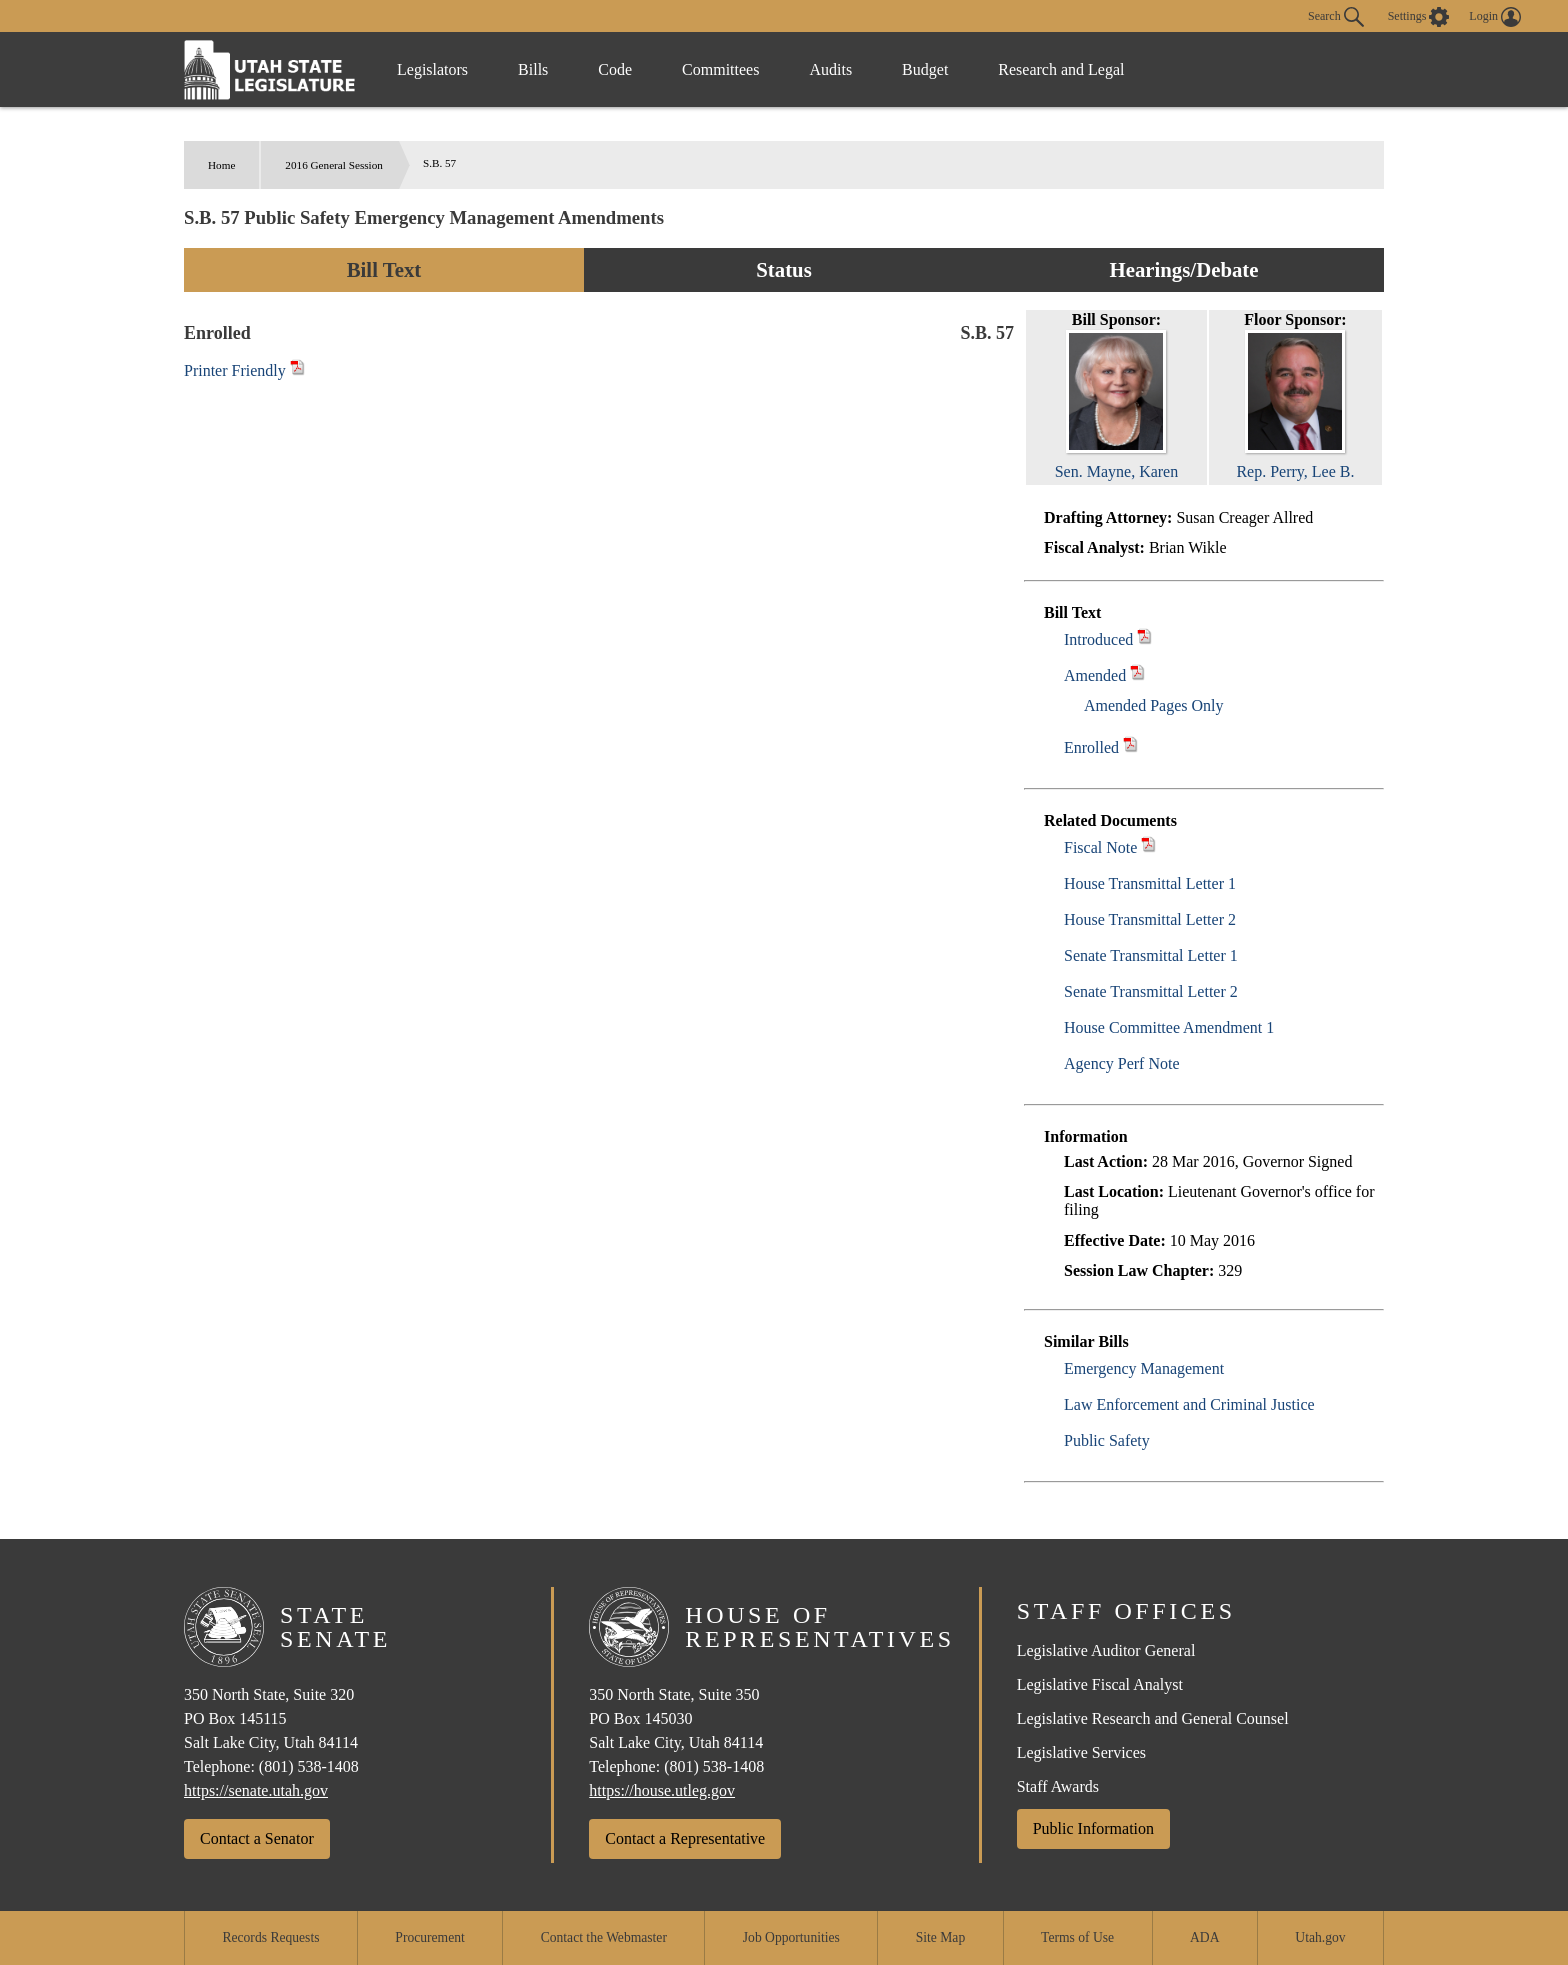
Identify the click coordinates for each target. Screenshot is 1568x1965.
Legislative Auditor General (1106, 1650)
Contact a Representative (685, 1838)
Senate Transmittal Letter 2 (1151, 991)
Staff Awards (1058, 1786)
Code (615, 69)
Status (783, 269)
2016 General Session (334, 165)
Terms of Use (1077, 1937)
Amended (1095, 675)
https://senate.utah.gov (256, 1790)
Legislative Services (1081, 1752)
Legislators (432, 69)
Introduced (1098, 639)
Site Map (940, 1937)
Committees (720, 69)
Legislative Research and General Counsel (1153, 1718)
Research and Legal (1061, 69)
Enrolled (1091, 747)
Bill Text (384, 269)
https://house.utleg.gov (662, 1790)
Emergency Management (1144, 1368)
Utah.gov (1320, 1937)
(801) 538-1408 (309, 1766)
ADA (1204, 1937)
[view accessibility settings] (1419, 17)
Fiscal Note (1100, 847)
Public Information (1093, 1828)
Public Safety (1107, 1440)
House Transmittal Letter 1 (1150, 883)
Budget (925, 69)
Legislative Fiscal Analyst (1100, 1684)
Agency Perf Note (1122, 1063)
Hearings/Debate (1183, 269)
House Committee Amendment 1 (1169, 1027)
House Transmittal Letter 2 (1150, 919)
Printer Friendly (244, 370)
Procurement (429, 1937)
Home (221, 165)
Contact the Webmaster (604, 1937)
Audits (830, 69)
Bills (533, 69)
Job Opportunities (791, 1937)
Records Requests (270, 1937)
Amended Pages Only (1154, 705)
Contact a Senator (257, 1838)
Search (1336, 17)
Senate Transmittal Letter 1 (1151, 955)
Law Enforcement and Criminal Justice (1189, 1404)
